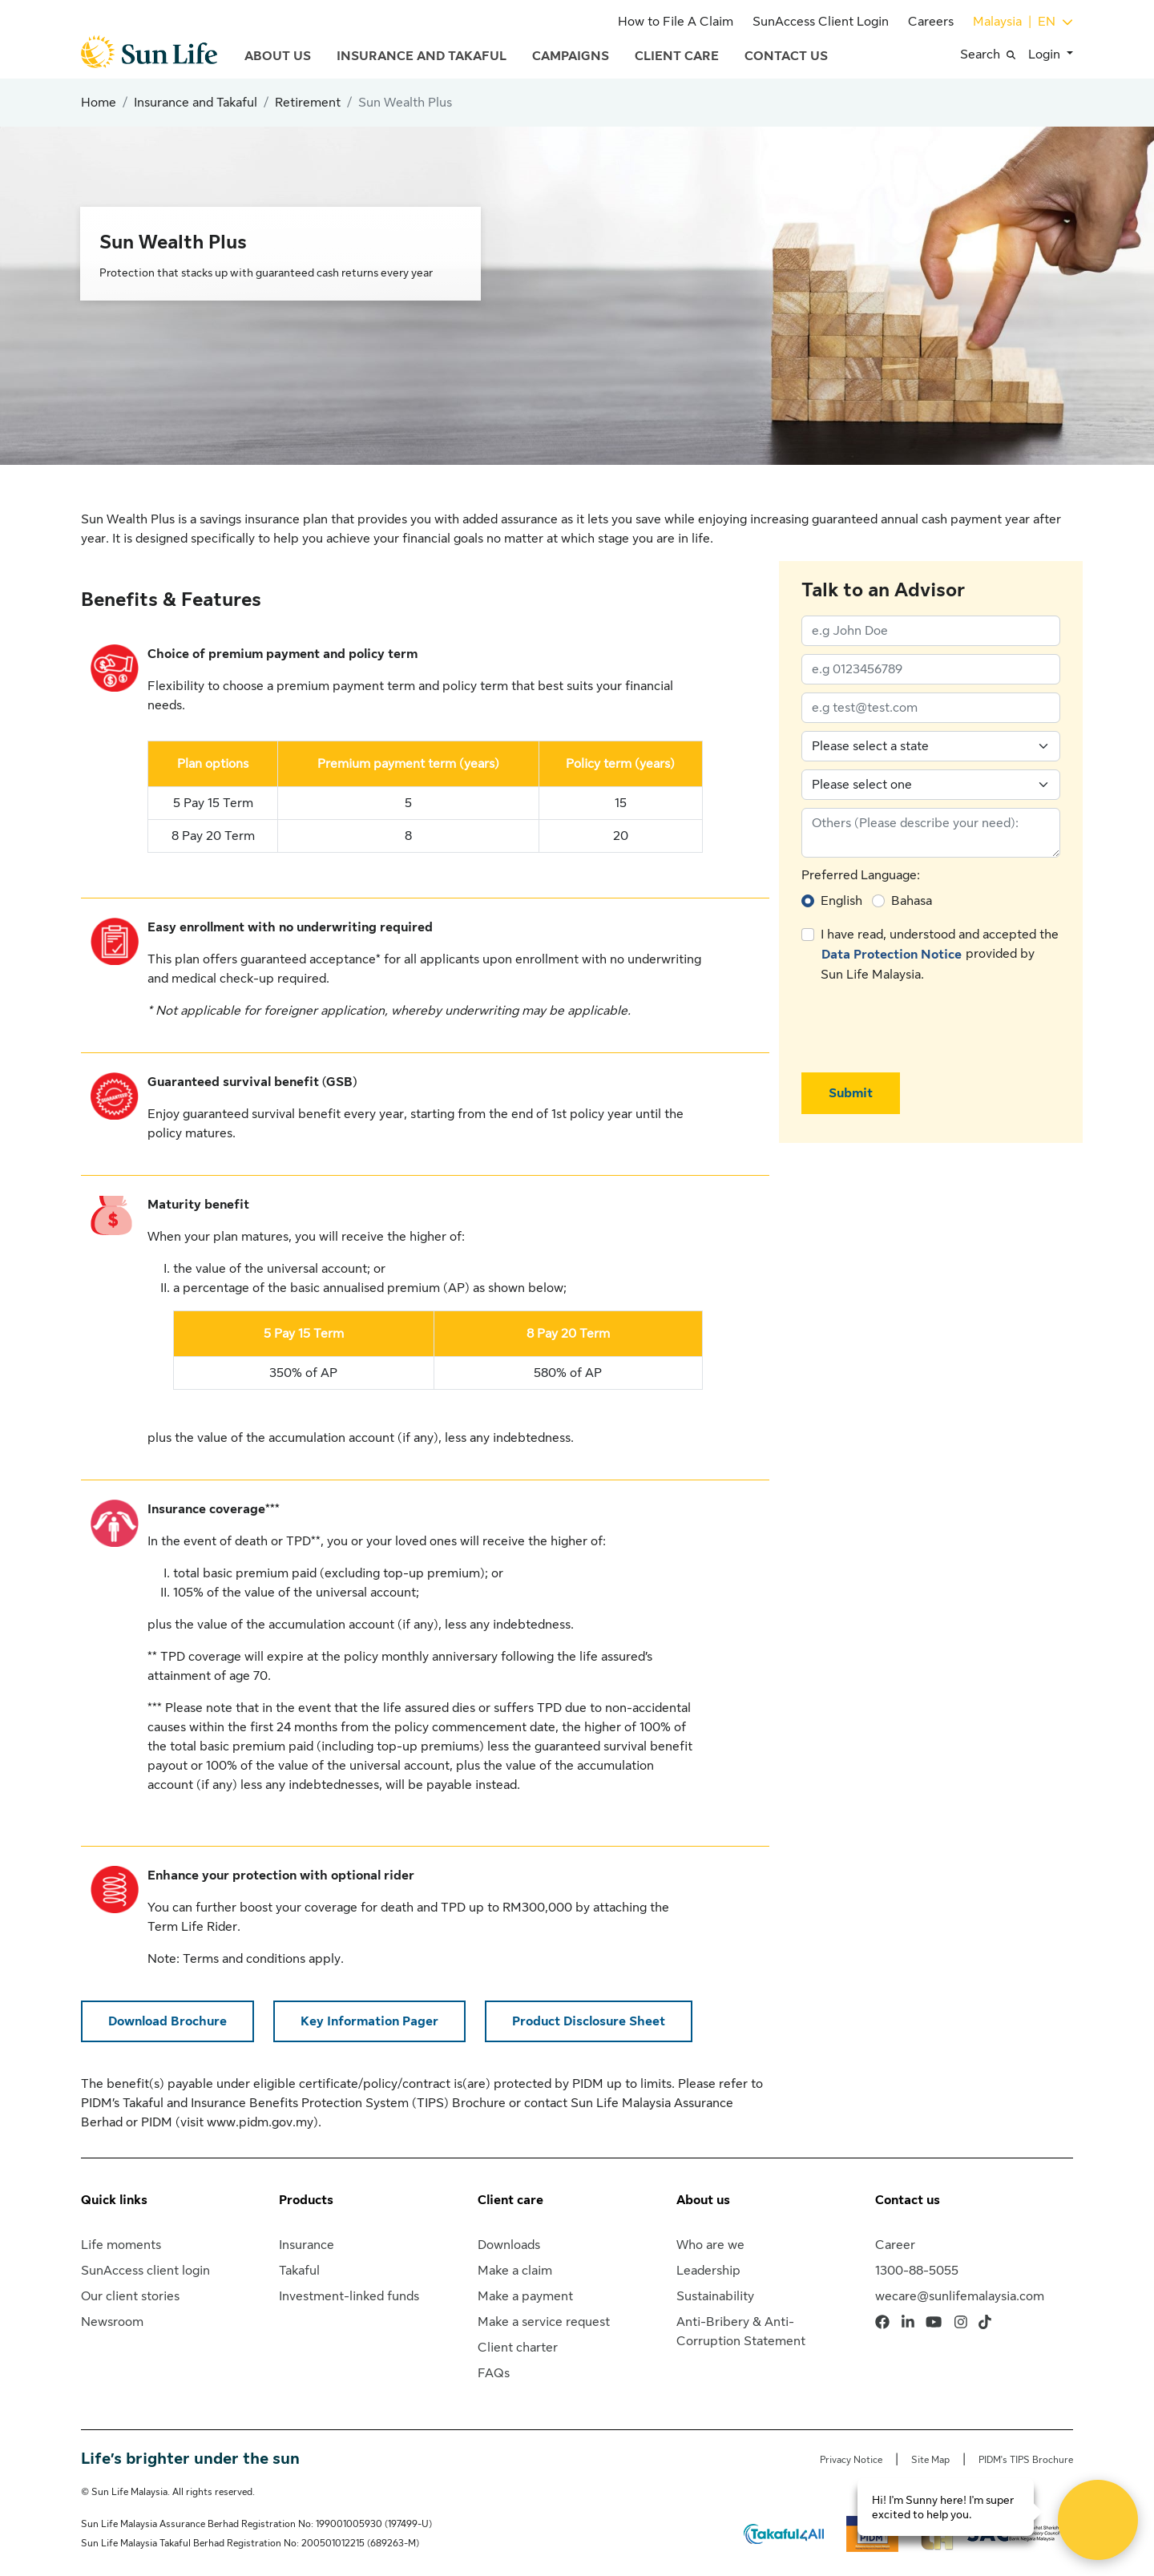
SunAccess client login (145, 2270)
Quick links (114, 2200)
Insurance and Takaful (421, 56)
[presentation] (923, 1028)
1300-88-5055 (916, 2270)
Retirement (308, 102)
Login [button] (1045, 54)
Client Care (677, 56)
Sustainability (715, 2296)
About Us (277, 56)
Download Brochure (167, 2021)
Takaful (299, 2270)
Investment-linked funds (349, 2296)
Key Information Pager (369, 2021)
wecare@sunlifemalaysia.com (959, 2296)
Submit (851, 1093)
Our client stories (130, 2296)
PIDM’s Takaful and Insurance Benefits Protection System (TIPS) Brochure (293, 2103)
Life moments (121, 2245)
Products (306, 2200)
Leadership (708, 2270)
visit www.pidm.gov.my (246, 2122)
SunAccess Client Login (821, 21)
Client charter (518, 2347)
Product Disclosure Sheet (588, 2021)
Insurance (306, 2245)
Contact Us (786, 56)
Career (895, 2245)
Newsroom (112, 2322)
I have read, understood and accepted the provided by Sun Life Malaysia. (940, 954)
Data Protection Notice (891, 954)
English (841, 901)
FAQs (494, 2373)
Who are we (710, 2245)
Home (98, 102)
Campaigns (570, 56)
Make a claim (515, 2270)
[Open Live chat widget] (1098, 2520)
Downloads (509, 2245)
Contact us (907, 2200)
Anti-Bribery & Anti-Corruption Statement (740, 2331)
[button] (994, 54)
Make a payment (525, 2296)
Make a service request (544, 2322)
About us (703, 2200)
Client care (510, 2200)
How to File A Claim (675, 21)
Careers (931, 21)
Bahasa (911, 901)
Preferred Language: (860, 875)
